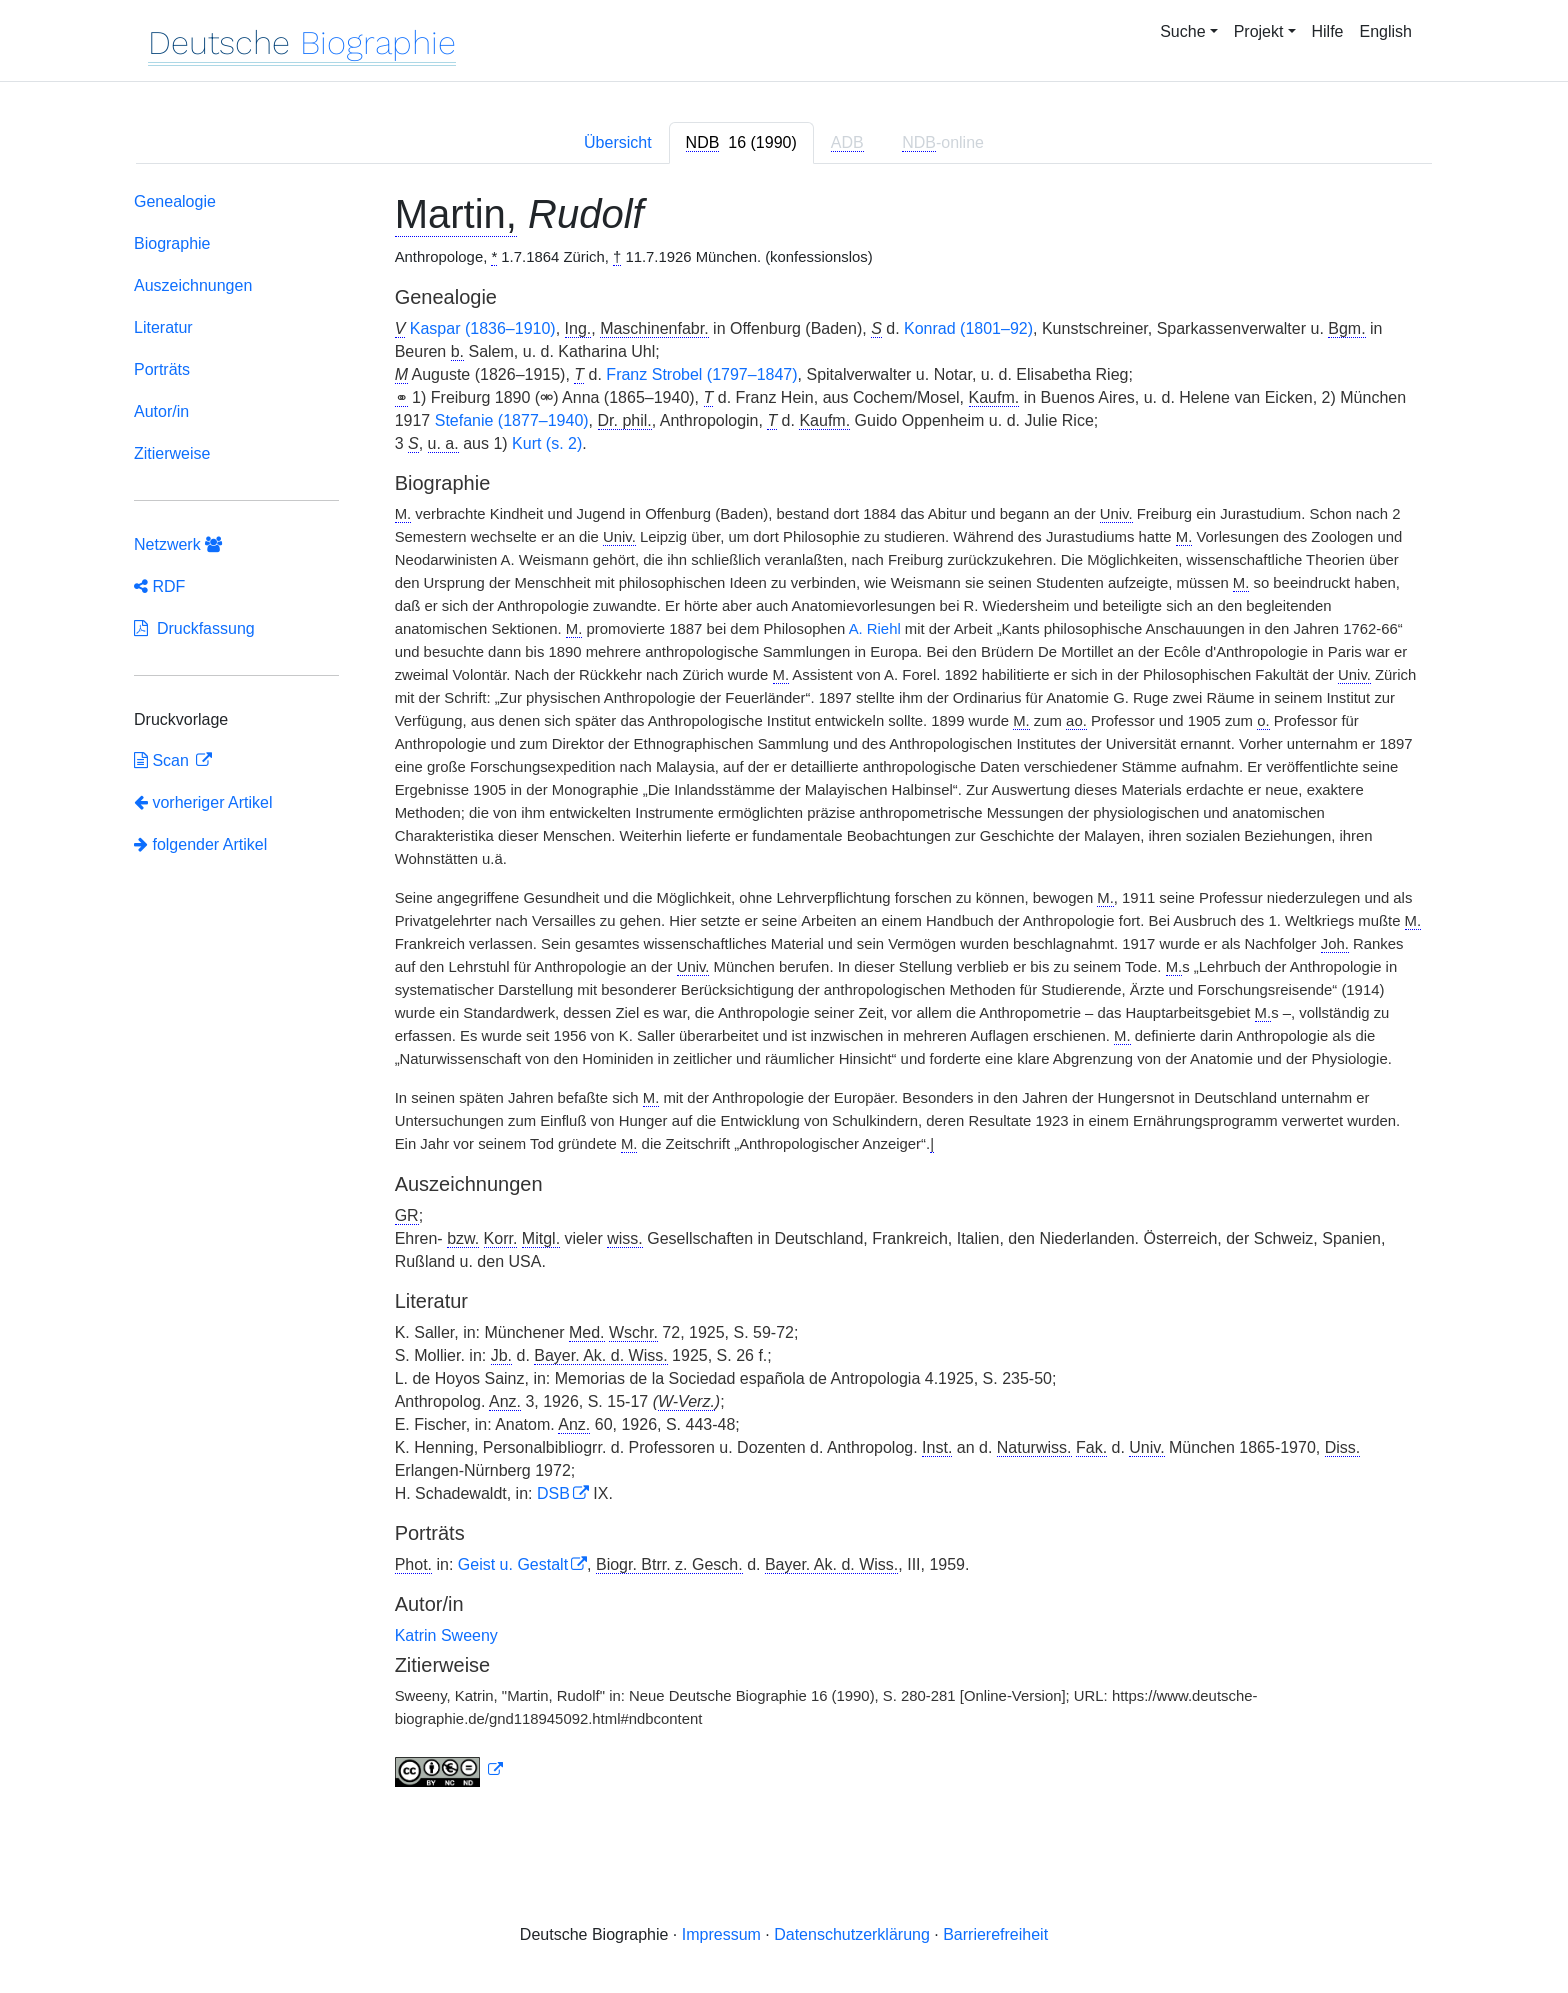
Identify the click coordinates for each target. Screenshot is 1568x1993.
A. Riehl (875, 629)
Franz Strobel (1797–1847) (701, 374)
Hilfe (1328, 31)
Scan (163, 760)
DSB (553, 1493)
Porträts (162, 369)
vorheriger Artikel (203, 802)
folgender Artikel (200, 844)
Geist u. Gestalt (513, 1564)
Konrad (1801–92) (968, 328)
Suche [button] (1182, 31)
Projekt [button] (1259, 31)
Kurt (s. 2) (547, 443)
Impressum (721, 1934)
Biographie (172, 243)
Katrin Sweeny (446, 1635)
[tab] (741, 143)
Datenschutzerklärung (852, 1934)
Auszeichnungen (193, 285)
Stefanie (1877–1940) (512, 420)
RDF (159, 586)
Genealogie (175, 201)
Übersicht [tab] (618, 142)
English (1386, 31)
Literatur (163, 327)
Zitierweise (172, 453)
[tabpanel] (784, 993)
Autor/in (161, 411)
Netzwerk (178, 544)
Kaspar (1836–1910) (483, 328)
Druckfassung (194, 628)
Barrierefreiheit (995, 1934)
